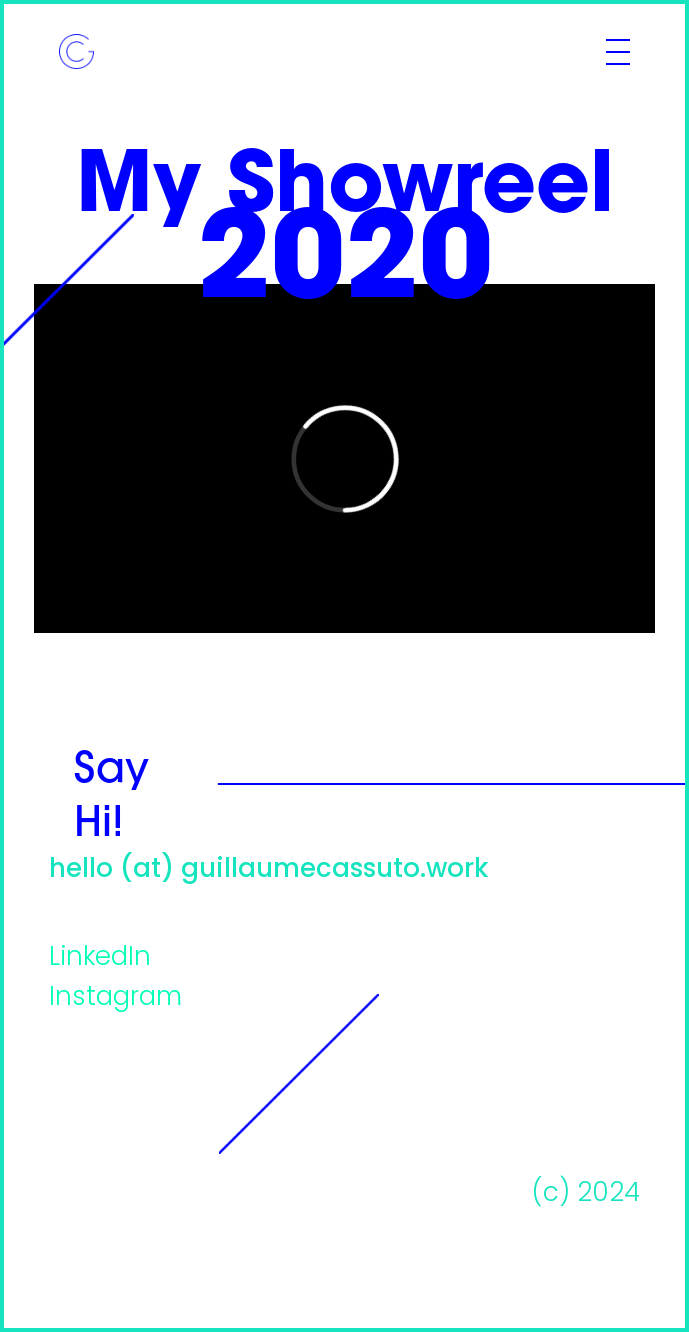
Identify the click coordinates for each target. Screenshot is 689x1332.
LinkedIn (100, 958)
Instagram (115, 998)
